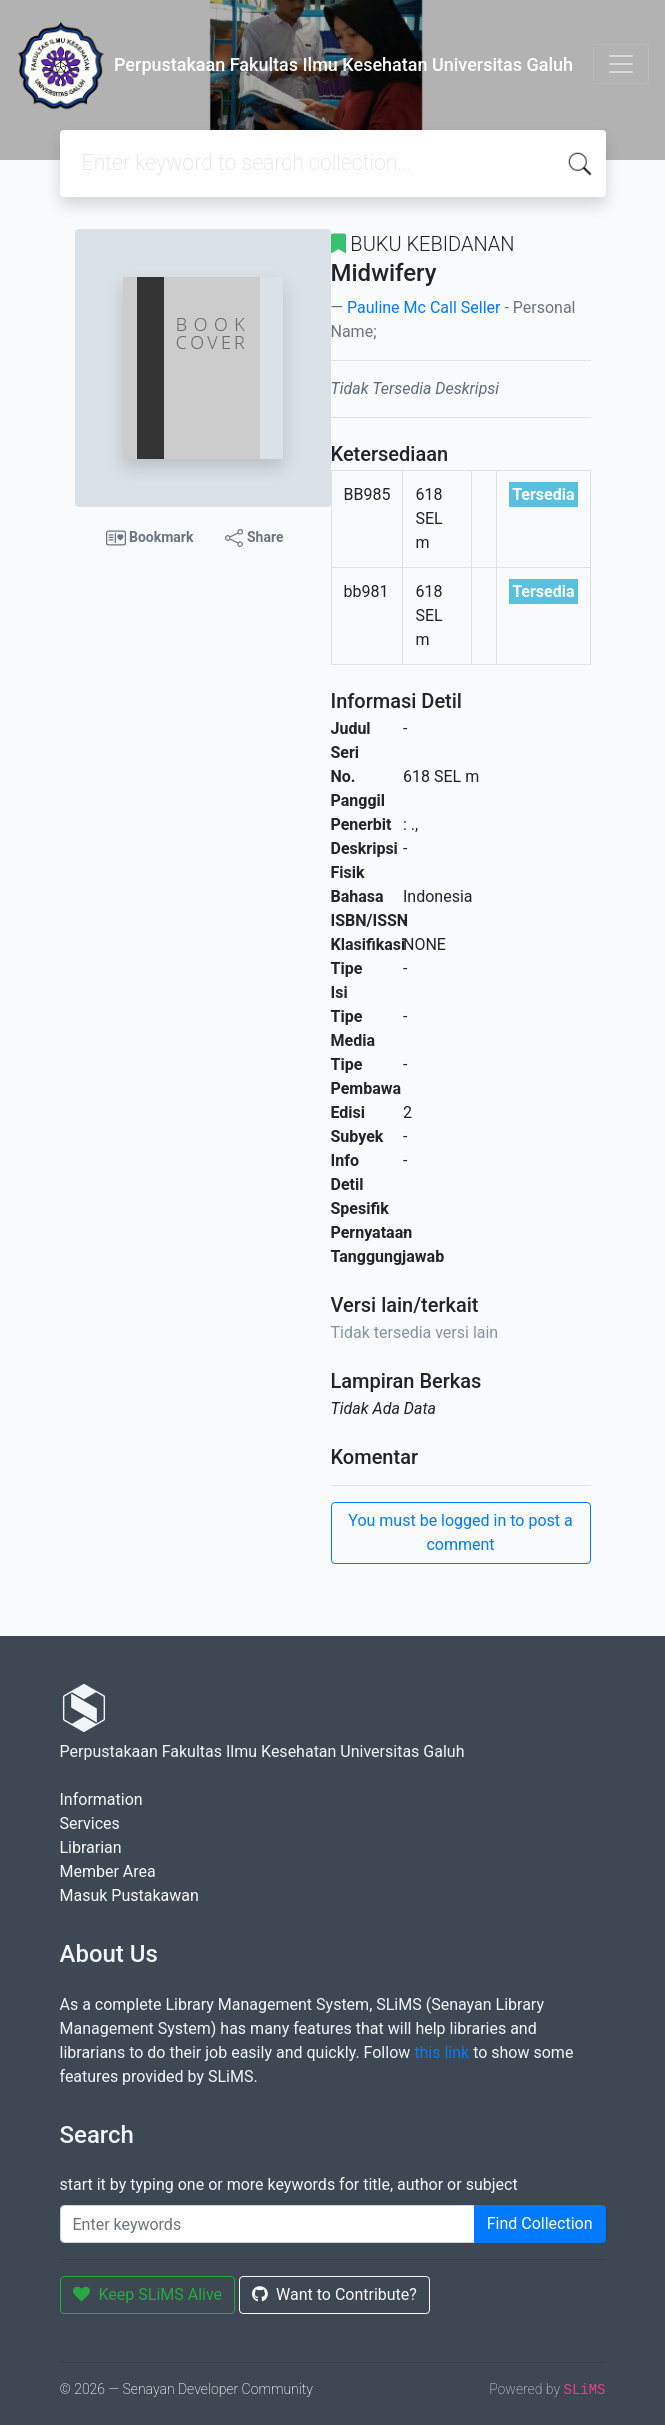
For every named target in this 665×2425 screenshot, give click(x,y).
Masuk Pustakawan (129, 1895)
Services (90, 1823)
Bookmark (150, 538)
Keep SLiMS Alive (148, 2294)
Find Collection (540, 2223)
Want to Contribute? (334, 2294)
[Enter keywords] (267, 2224)
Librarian (91, 1847)
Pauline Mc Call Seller (423, 307)
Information (101, 1799)
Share (254, 538)
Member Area (108, 1871)
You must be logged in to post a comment (460, 1532)
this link (441, 2052)
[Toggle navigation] (621, 64)
